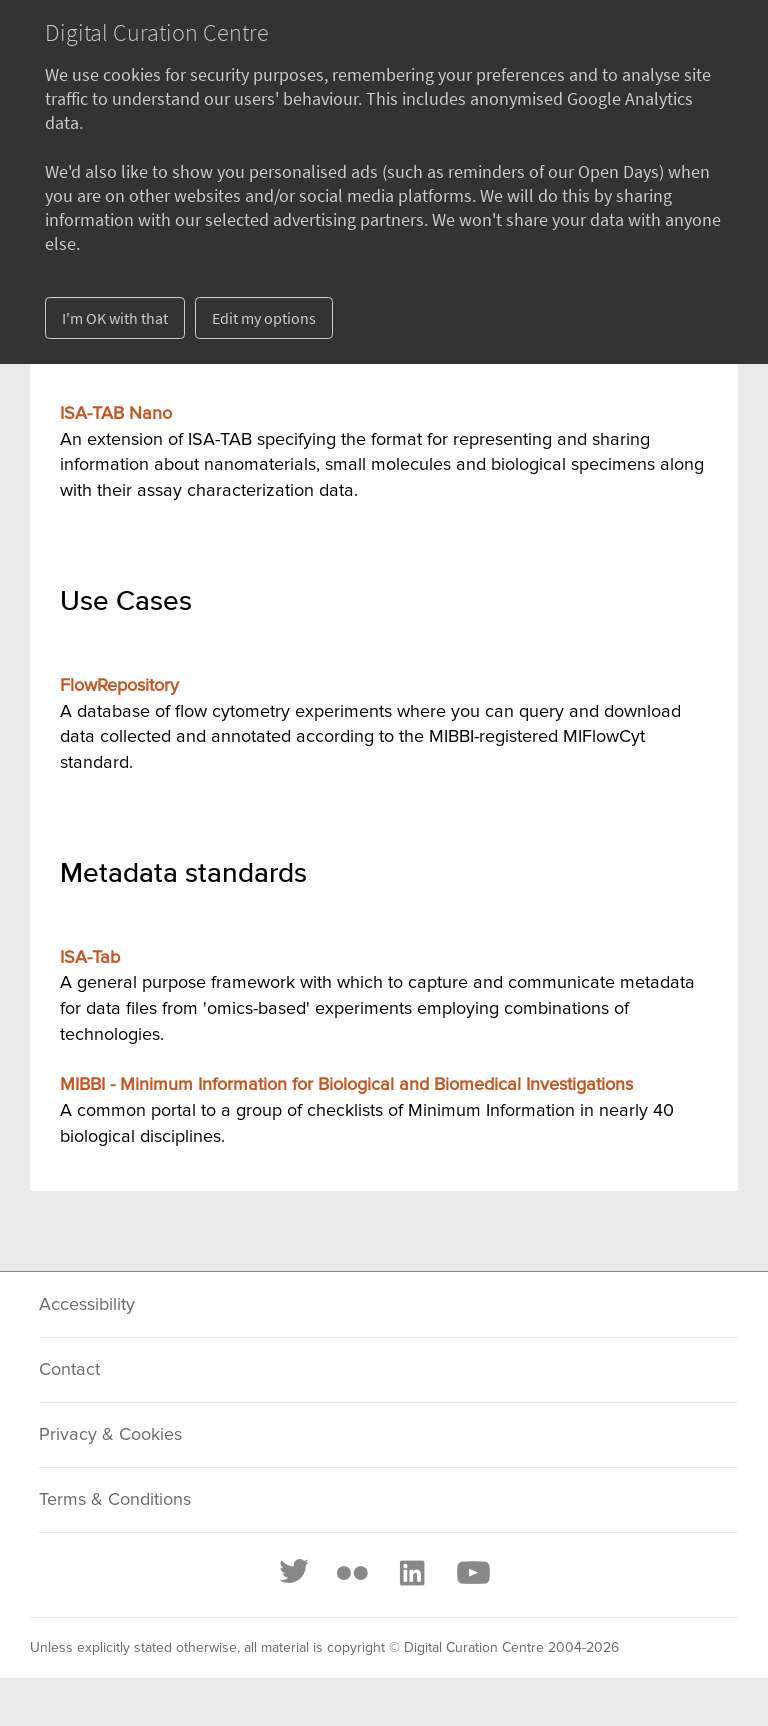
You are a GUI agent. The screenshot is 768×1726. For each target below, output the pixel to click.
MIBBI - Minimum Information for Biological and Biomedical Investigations (346, 1085)
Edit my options (264, 318)
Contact (69, 1370)
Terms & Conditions (115, 1500)
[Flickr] (352, 1573)
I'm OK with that (115, 318)
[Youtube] (472, 1573)
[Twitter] (295, 1573)
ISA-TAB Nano (116, 414)
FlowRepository (119, 686)
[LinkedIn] (411, 1573)
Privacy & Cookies (110, 1435)
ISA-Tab (90, 958)
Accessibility (87, 1305)
